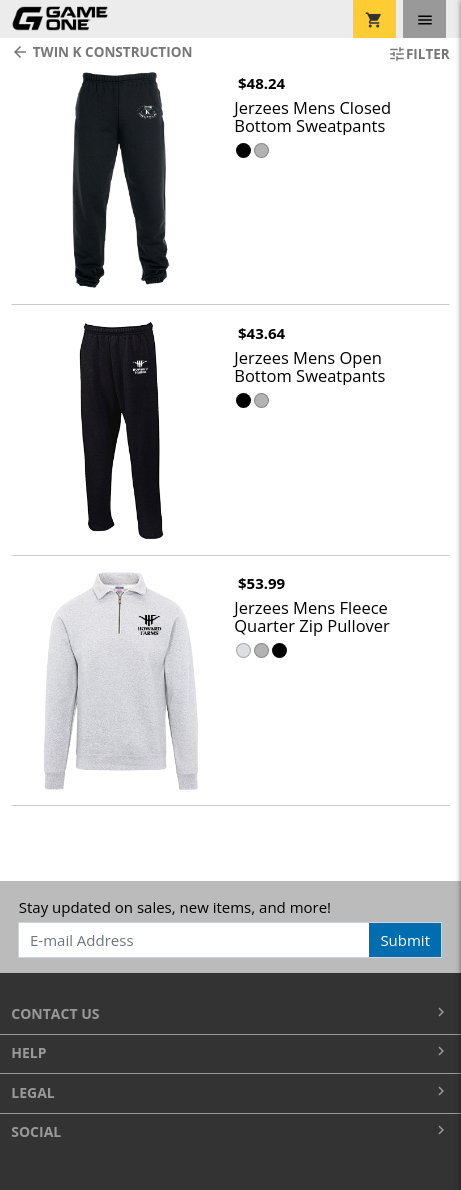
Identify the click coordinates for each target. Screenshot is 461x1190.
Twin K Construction (101, 52)
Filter (419, 54)
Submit (405, 940)
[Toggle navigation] (424, 19)
